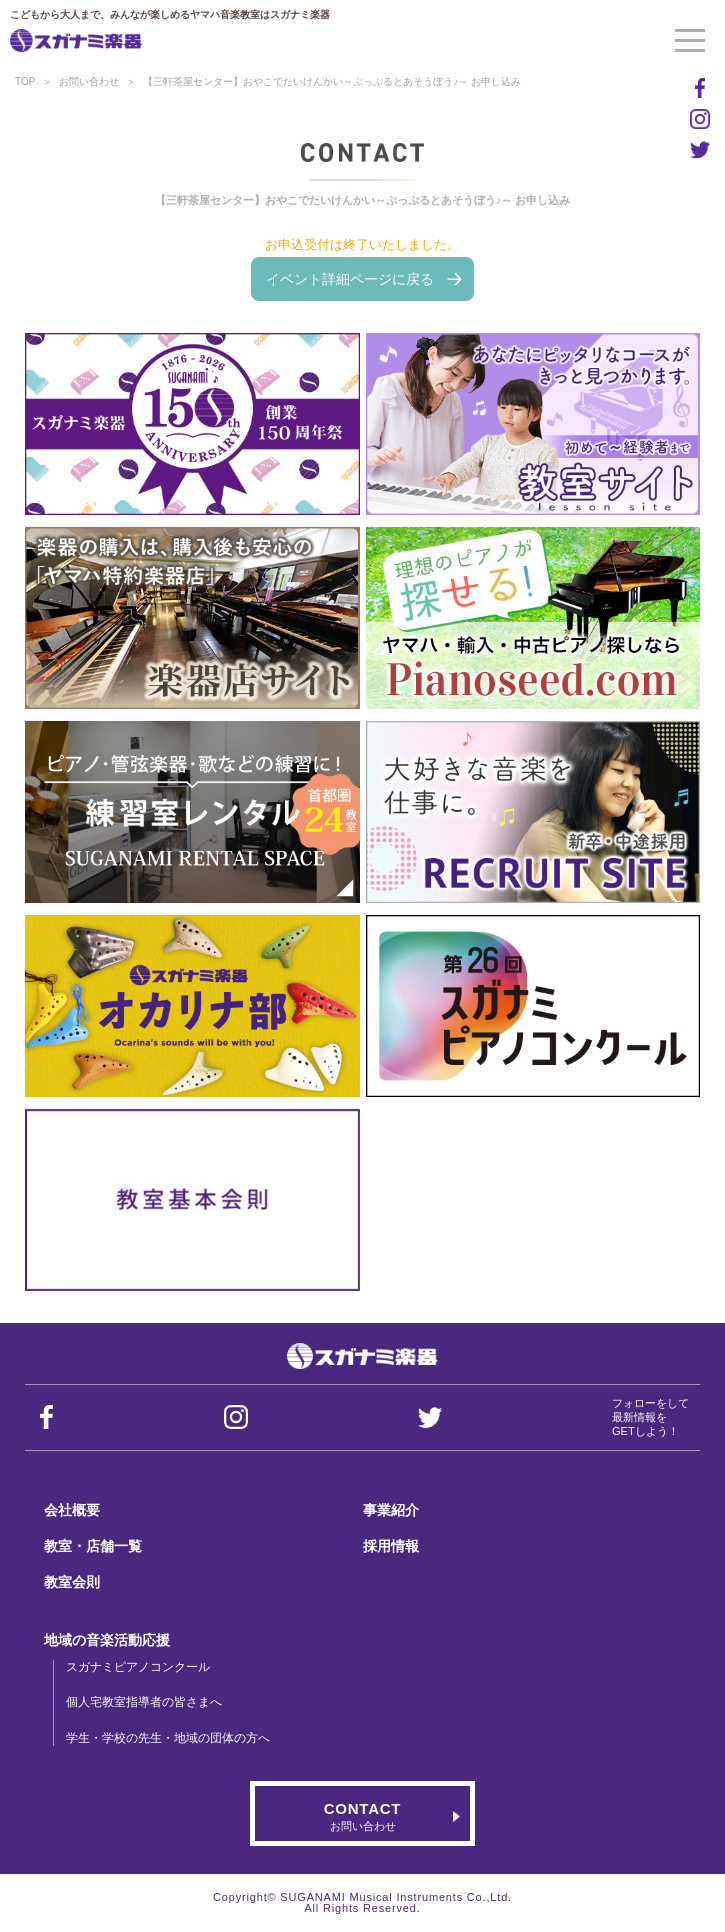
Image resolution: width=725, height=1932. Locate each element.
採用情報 (391, 1546)
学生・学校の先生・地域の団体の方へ (168, 1738)
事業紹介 (391, 1510)
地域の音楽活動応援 (107, 1640)
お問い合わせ (89, 81)
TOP (25, 81)
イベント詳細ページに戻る (350, 279)
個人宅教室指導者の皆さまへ (144, 1702)
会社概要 (72, 1510)
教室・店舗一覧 (93, 1546)
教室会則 (72, 1582)
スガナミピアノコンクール (138, 1667)
